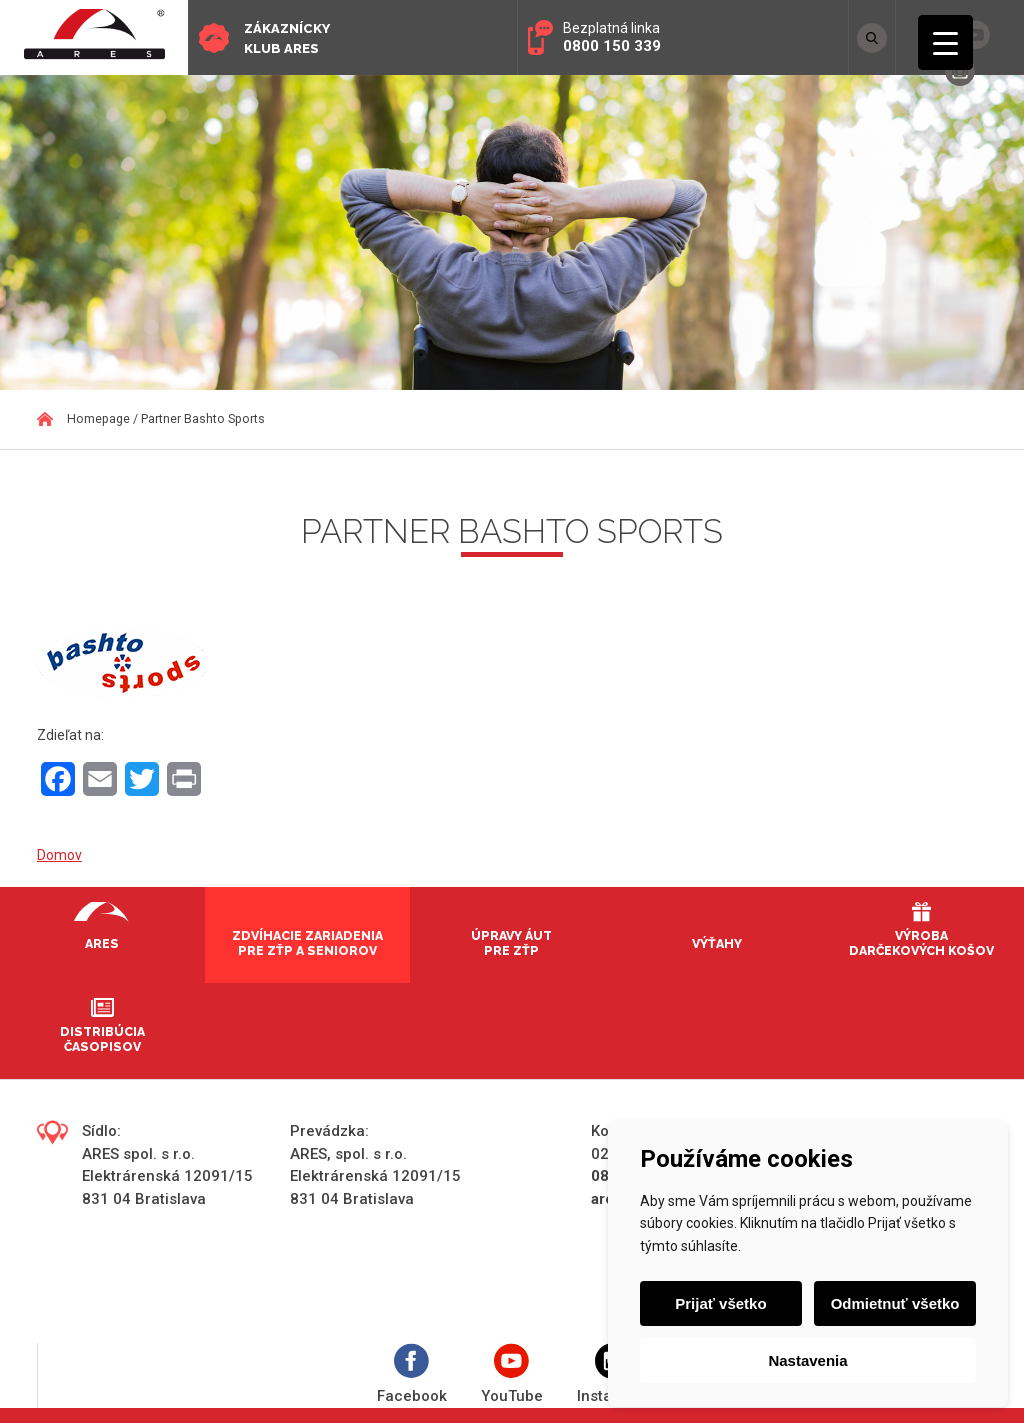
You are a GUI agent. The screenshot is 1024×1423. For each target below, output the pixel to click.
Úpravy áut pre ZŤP (511, 943)
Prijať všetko (720, 1303)
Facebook (412, 1374)
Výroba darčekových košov (921, 943)
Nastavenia (807, 1360)
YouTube (512, 1374)
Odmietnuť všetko (895, 1303)
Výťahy (717, 943)
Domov (59, 855)
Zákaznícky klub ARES (287, 38)
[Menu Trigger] (945, 42)
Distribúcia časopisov (102, 1039)
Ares (102, 943)
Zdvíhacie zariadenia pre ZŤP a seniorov (307, 943)
